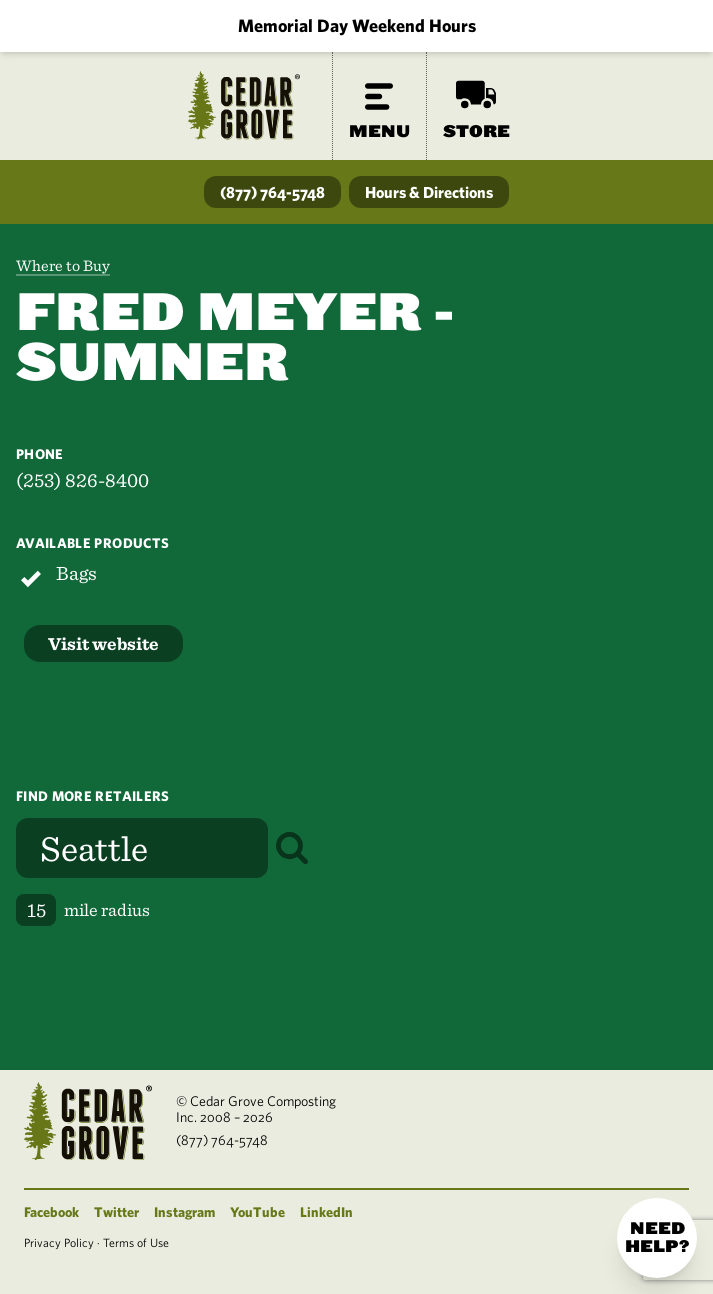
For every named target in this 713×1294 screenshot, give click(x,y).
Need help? (657, 1237)
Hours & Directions (429, 192)
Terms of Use (136, 1242)
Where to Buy (63, 265)
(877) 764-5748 (272, 192)
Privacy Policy (59, 1242)
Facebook (51, 1212)
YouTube (257, 1212)
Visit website (103, 643)
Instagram (184, 1212)
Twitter (116, 1212)
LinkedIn (326, 1212)
